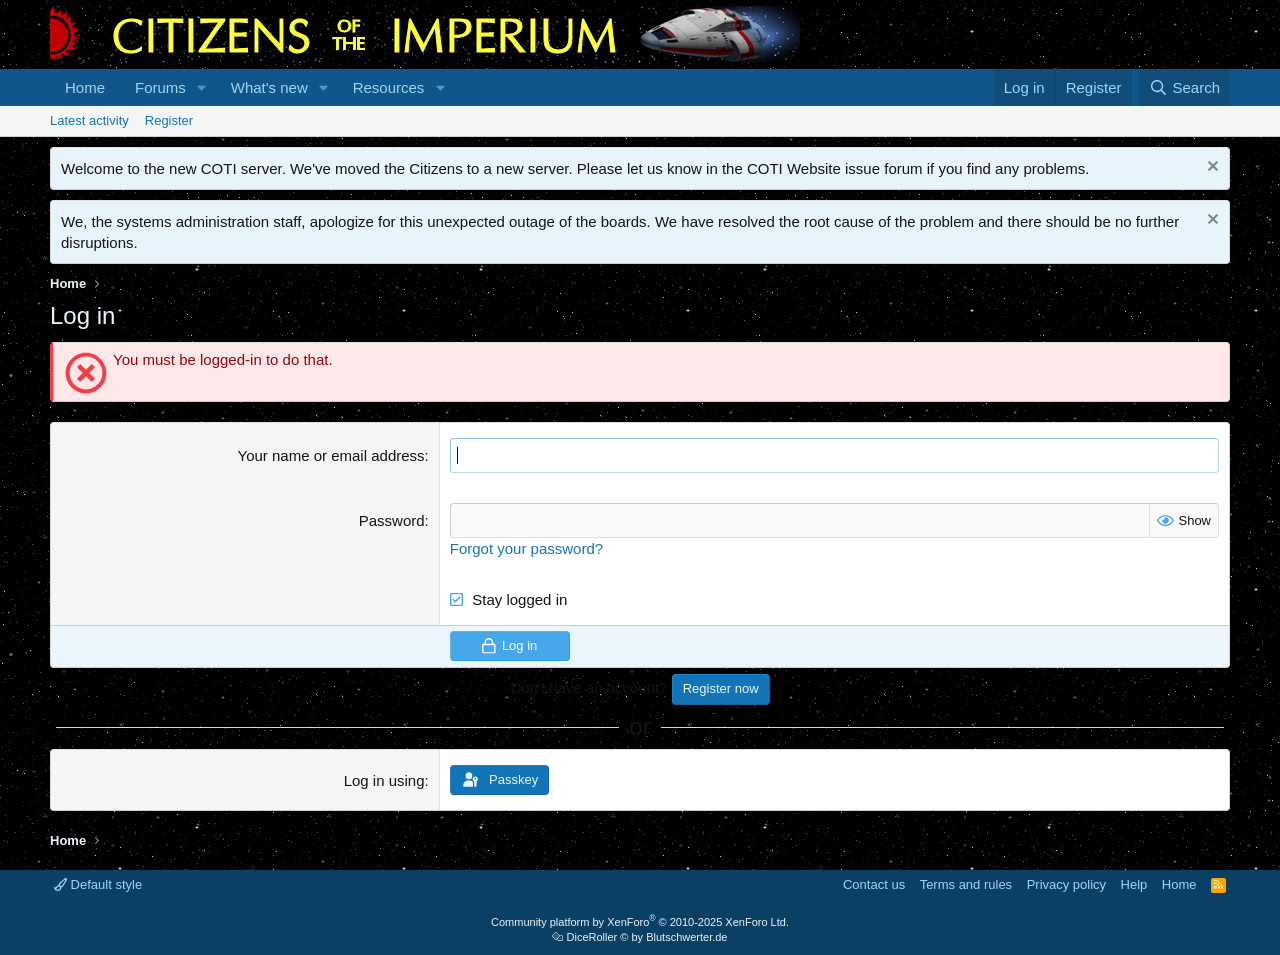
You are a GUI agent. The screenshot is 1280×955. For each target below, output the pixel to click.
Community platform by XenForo (640, 922)
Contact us (874, 884)
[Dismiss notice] (1210, 168)
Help (1134, 884)
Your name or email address (331, 455)
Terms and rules (966, 884)
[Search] (1184, 87)
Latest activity (89, 120)
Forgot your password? (526, 548)
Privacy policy (1066, 884)
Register (169, 120)
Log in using (384, 780)
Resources (389, 87)
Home (85, 87)
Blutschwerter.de (686, 937)
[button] (202, 87)
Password (392, 520)
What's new (269, 87)
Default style (98, 884)
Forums (160, 87)
